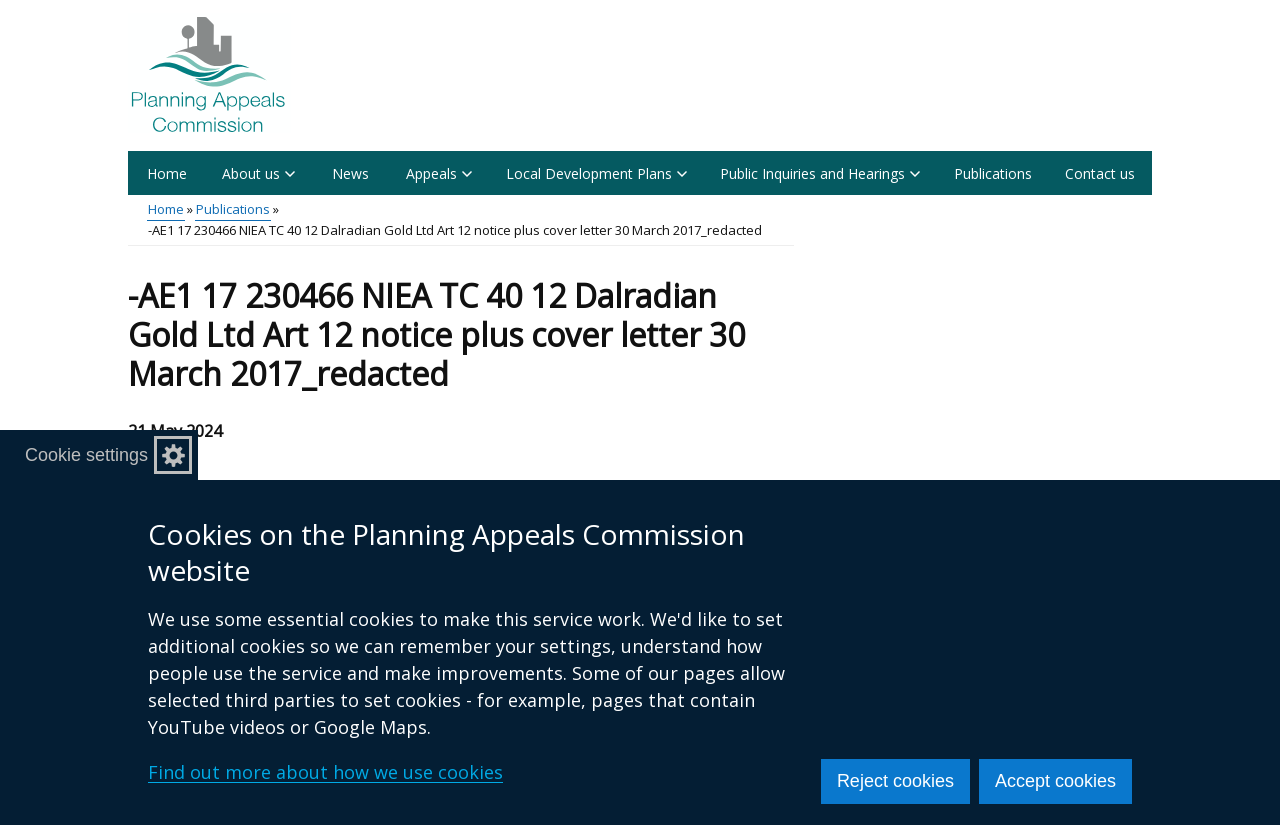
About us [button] (258, 173)
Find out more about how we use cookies (325, 772)
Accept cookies (1055, 781)
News (350, 173)
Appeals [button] (439, 173)
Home (167, 173)
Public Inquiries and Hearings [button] (820, 173)
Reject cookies (895, 781)
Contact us (1100, 173)
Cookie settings (86, 455)
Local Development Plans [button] (596, 173)
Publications (993, 173)
